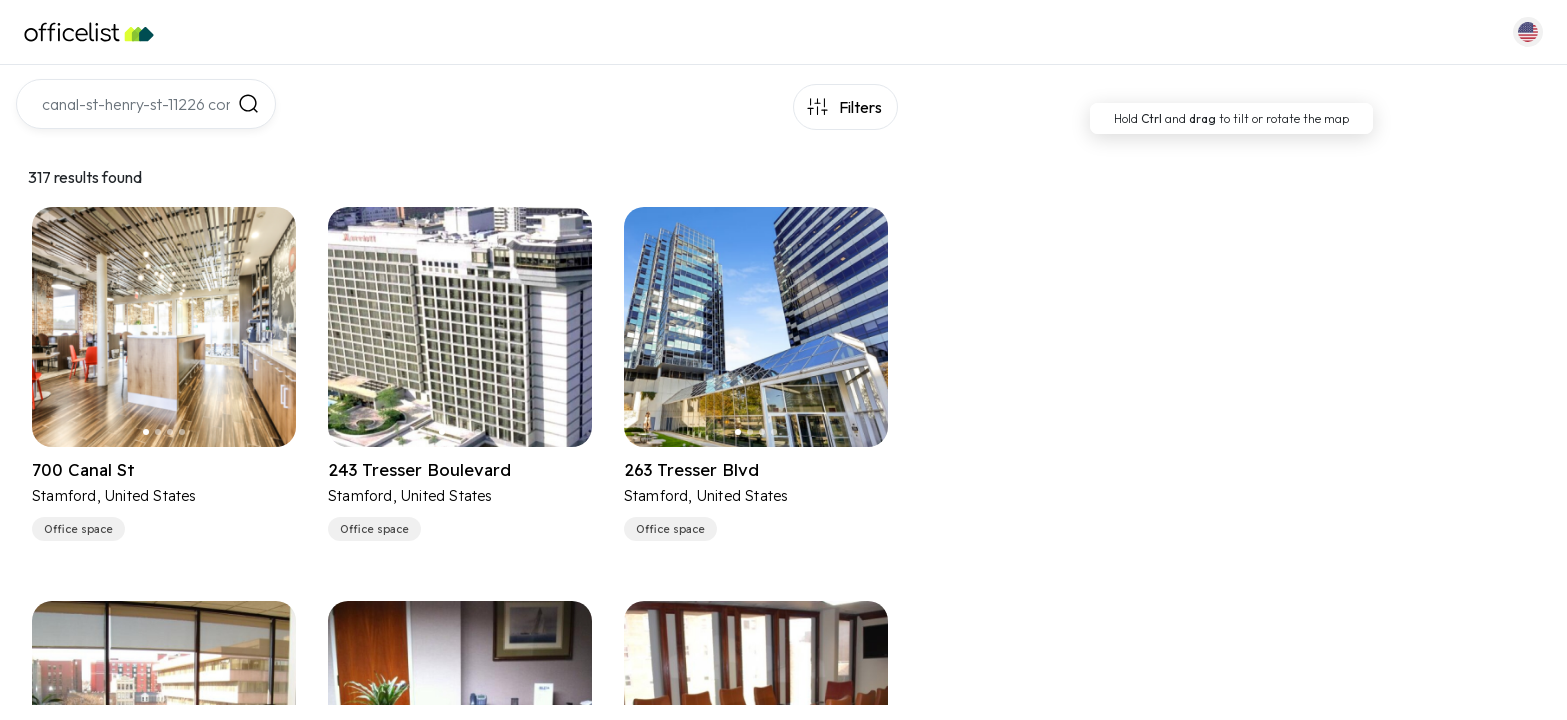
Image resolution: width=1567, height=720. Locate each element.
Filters (860, 107)
